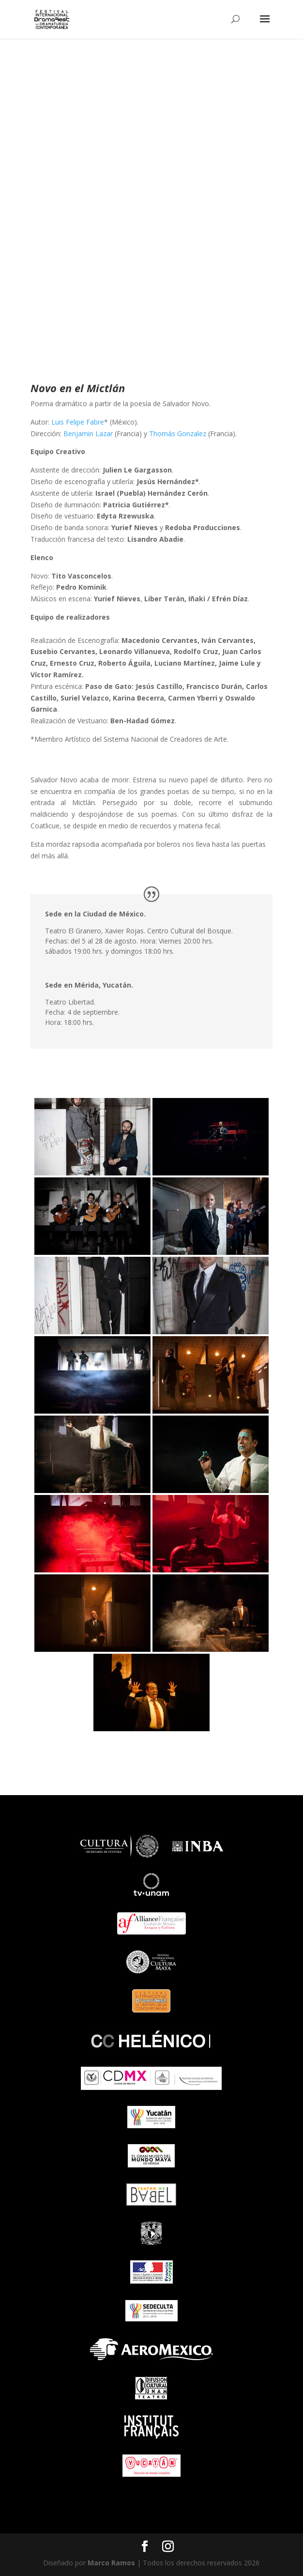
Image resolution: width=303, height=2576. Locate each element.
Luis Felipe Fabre (77, 422)
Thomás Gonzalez (177, 433)
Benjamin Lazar (88, 433)
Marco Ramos (111, 2562)
